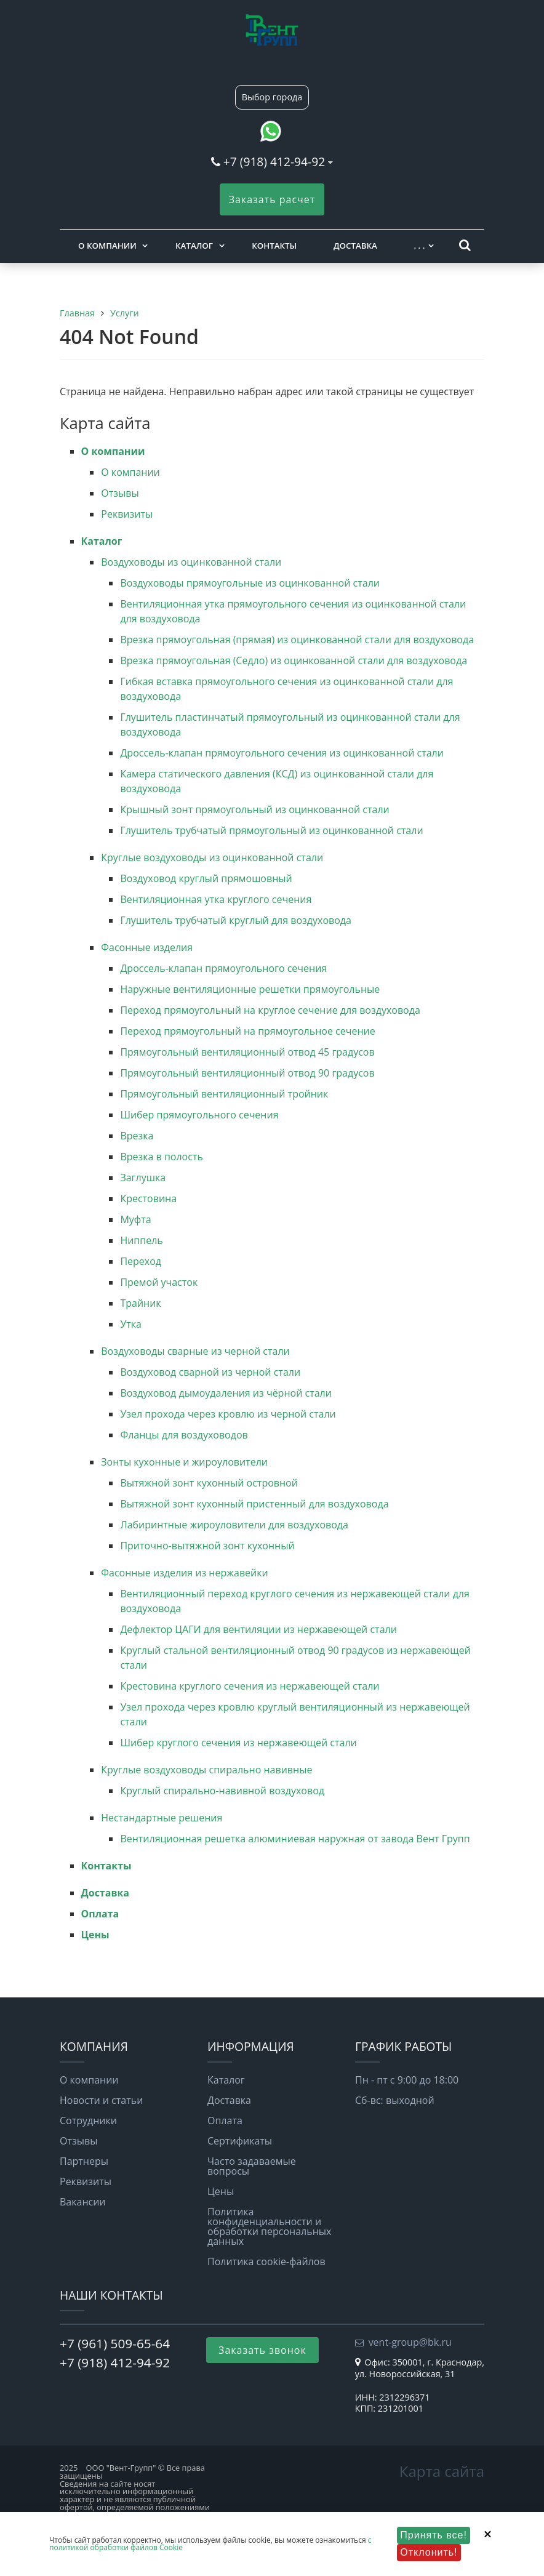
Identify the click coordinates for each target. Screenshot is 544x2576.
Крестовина (148, 1198)
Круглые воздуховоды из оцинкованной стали (212, 857)
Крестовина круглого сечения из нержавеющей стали (249, 1686)
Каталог (194, 245)
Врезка (136, 1135)
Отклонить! (428, 2552)
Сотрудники (88, 2120)
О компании (107, 245)
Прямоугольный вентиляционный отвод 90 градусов (247, 1073)
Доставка (355, 245)
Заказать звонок (262, 2350)
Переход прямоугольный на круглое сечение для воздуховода (270, 1010)
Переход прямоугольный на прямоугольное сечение (247, 1031)
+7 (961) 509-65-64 (115, 2343)
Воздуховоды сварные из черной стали (195, 1351)
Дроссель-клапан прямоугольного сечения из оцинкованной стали (282, 753)
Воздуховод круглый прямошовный (206, 878)
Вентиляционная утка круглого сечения (215, 899)
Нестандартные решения (161, 1817)
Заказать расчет (272, 199)
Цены (95, 1934)
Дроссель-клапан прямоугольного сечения (223, 968)
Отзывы (119, 493)
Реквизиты (127, 514)
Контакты (274, 245)
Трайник (140, 1303)
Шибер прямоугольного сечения (199, 1114)
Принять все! (433, 2535)
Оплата (100, 1913)
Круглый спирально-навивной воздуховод (222, 1790)
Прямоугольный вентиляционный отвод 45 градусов (247, 1052)
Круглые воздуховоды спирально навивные (206, 1769)
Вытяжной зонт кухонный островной (209, 1483)
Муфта (135, 1219)
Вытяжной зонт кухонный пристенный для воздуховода (254, 1504)
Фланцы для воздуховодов (183, 1435)
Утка (131, 1324)
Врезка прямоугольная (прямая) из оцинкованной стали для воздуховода (297, 639)
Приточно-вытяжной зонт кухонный (207, 1545)
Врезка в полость (161, 1156)
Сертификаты (239, 2141)
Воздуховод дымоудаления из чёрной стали (226, 1393)
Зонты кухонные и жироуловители (184, 1462)
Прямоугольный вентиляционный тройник (224, 1094)
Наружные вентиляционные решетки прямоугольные (250, 989)
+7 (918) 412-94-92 (274, 161)
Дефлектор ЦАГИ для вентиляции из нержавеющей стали (258, 1629)
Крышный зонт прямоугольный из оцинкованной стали (254, 809)
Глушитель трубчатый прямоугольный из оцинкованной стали (271, 830)
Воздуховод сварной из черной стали (210, 1372)
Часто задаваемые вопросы (251, 2166)
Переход (140, 1261)
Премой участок (159, 1282)
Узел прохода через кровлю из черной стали (227, 1414)
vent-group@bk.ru (410, 2342)
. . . (419, 245)
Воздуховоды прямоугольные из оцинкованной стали (250, 583)
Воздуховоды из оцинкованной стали (191, 562)
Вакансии (83, 2202)
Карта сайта (441, 2471)
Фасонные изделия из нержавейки (184, 1572)
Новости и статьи (101, 2100)
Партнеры (84, 2161)
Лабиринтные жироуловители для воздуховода (234, 1524)
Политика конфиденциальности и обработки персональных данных (269, 2226)
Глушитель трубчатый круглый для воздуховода (235, 920)
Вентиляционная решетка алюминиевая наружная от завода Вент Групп (295, 1838)
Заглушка (143, 1177)
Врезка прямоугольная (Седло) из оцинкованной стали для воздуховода (293, 660)
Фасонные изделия (147, 947)
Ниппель (141, 1240)
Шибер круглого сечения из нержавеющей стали (238, 1742)
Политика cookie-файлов (266, 2261)
